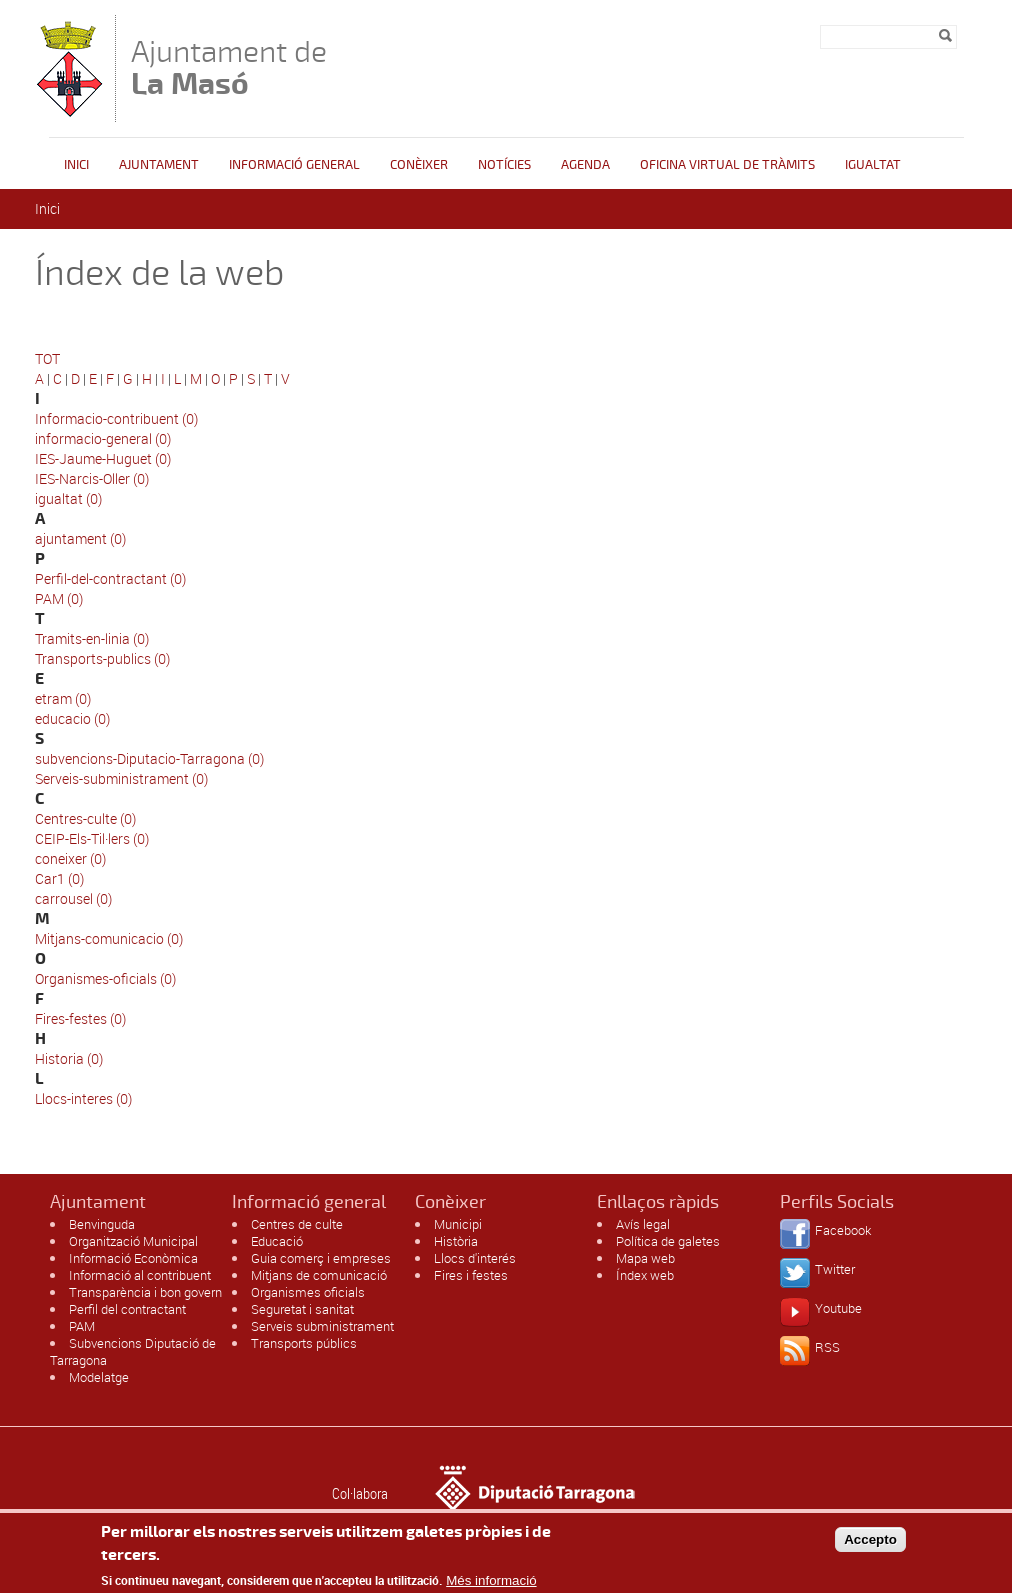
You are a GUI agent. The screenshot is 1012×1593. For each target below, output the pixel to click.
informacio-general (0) (103, 438)
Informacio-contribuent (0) (116, 418)
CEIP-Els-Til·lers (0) (92, 838)
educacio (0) (72, 718)
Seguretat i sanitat (302, 1309)
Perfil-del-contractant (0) (110, 578)
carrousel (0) (73, 898)
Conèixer (419, 165)
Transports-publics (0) (102, 658)
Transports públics (304, 1343)
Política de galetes (668, 1241)
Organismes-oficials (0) (105, 978)
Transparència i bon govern (145, 1292)
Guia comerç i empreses (321, 1258)
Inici (76, 165)
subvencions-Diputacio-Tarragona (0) (149, 758)
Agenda (585, 165)
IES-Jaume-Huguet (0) (103, 458)
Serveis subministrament (322, 1326)
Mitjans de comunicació (319, 1275)
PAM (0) (59, 598)
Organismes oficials (308, 1292)
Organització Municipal (133, 1241)
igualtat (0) (68, 498)
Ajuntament (159, 165)
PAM (82, 1326)
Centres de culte (297, 1224)
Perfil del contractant (127, 1309)
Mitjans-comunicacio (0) (109, 938)
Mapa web (645, 1258)
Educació (277, 1241)
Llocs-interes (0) (83, 1098)
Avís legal (643, 1224)
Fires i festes (471, 1275)
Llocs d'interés (475, 1258)
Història (456, 1241)
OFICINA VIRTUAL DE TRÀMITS (727, 165)
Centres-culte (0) (85, 818)
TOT (47, 358)
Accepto (870, 1544)
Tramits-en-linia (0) (92, 638)
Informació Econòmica (133, 1258)
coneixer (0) (70, 858)
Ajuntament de (229, 67)
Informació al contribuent (140, 1275)
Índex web (645, 1275)
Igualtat (873, 165)
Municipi (458, 1224)
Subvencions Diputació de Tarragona (133, 1351)
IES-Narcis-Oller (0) (92, 478)
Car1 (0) (59, 878)
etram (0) (63, 698)
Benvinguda (102, 1224)
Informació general (294, 165)
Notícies (504, 165)
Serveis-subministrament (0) (121, 778)
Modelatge (99, 1377)
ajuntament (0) (80, 538)
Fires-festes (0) (80, 1018)
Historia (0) (69, 1058)
